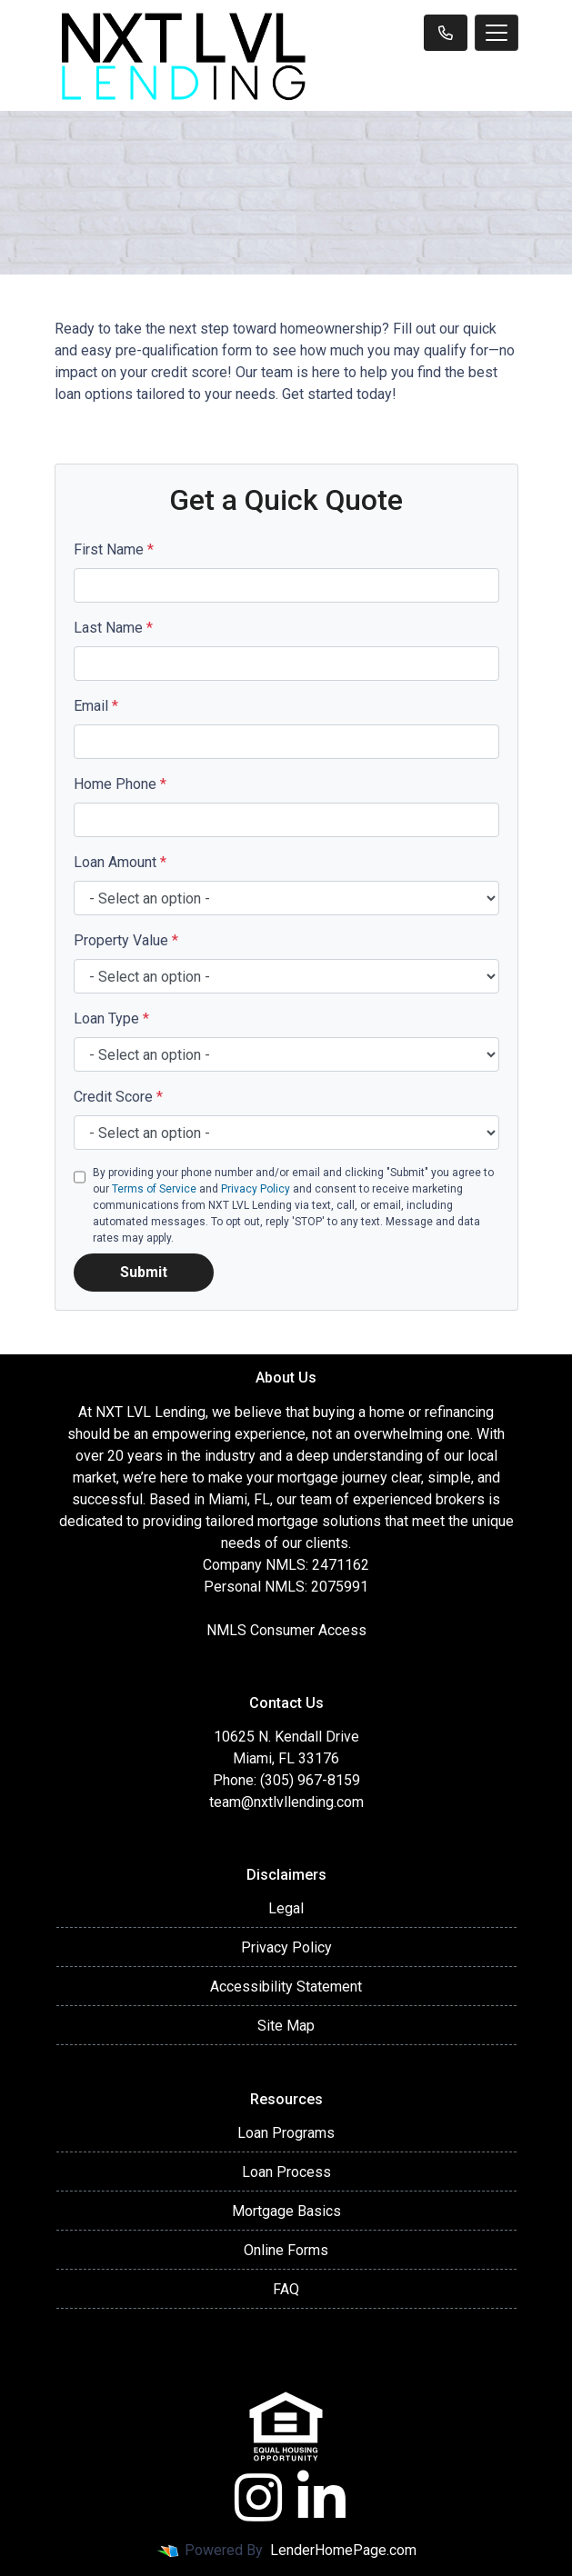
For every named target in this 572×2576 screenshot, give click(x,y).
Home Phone (120, 784)
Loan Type (111, 1018)
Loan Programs (286, 2133)
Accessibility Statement (286, 1986)
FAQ (286, 2289)
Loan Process (286, 2172)
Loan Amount (120, 862)
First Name (114, 549)
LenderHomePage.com (343, 2550)
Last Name (113, 627)
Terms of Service (154, 1189)
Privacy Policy (255, 1189)
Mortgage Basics (286, 2211)
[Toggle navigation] (496, 33)
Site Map (286, 2025)
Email (96, 705)
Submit (143, 1272)
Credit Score (118, 1096)
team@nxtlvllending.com (286, 1802)
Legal (286, 1908)
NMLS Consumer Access (286, 1630)
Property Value (126, 940)
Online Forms (286, 2250)
